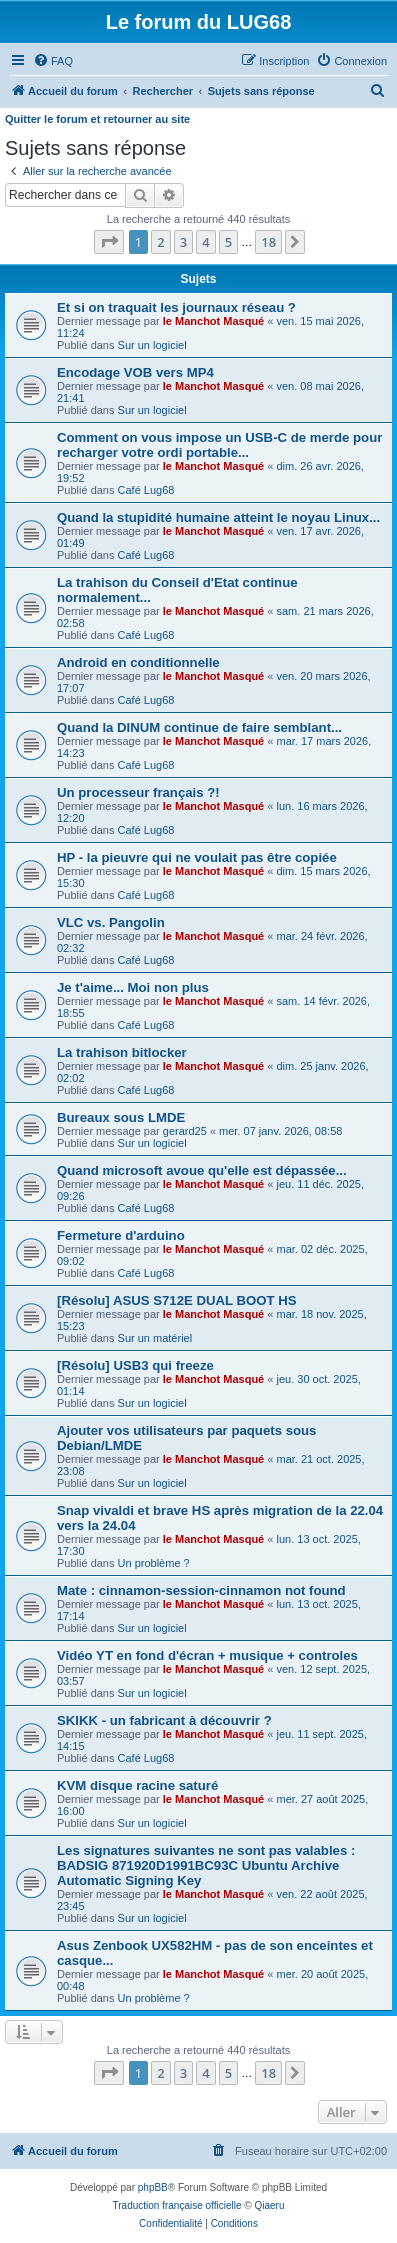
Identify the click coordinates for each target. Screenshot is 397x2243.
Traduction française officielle (177, 2205)
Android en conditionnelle (138, 662)
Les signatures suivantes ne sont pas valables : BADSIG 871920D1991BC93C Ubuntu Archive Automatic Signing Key (206, 1865)
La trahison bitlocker (122, 1052)
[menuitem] (53, 61)
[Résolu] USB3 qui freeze (135, 1365)
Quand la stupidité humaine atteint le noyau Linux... (218, 517)
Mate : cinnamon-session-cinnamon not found (201, 1590)
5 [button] (228, 242)
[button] (109, 242)
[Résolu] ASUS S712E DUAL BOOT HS (177, 1300)
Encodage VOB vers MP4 (135, 372)
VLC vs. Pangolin (111, 922)
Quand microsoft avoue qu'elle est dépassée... (202, 1170)
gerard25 (185, 1131)
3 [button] (183, 242)
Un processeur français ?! (138, 792)
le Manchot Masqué (213, 321)
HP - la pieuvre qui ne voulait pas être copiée (197, 857)
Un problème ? (154, 1563)
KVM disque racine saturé (137, 1785)
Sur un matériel (155, 1338)
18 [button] (268, 242)
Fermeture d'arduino (121, 1235)
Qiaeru (269, 2205)
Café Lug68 (146, 490)
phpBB (153, 2187)
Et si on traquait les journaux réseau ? (176, 307)
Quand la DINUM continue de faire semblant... (199, 727)
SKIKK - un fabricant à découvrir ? (164, 1720)
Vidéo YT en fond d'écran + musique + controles (207, 1655)
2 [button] (160, 242)
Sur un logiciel (152, 345)
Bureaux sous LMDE (121, 1117)
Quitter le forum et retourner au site (97, 119)
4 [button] (205, 242)
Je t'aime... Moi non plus (133, 987)
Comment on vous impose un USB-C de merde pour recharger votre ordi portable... (219, 445)
